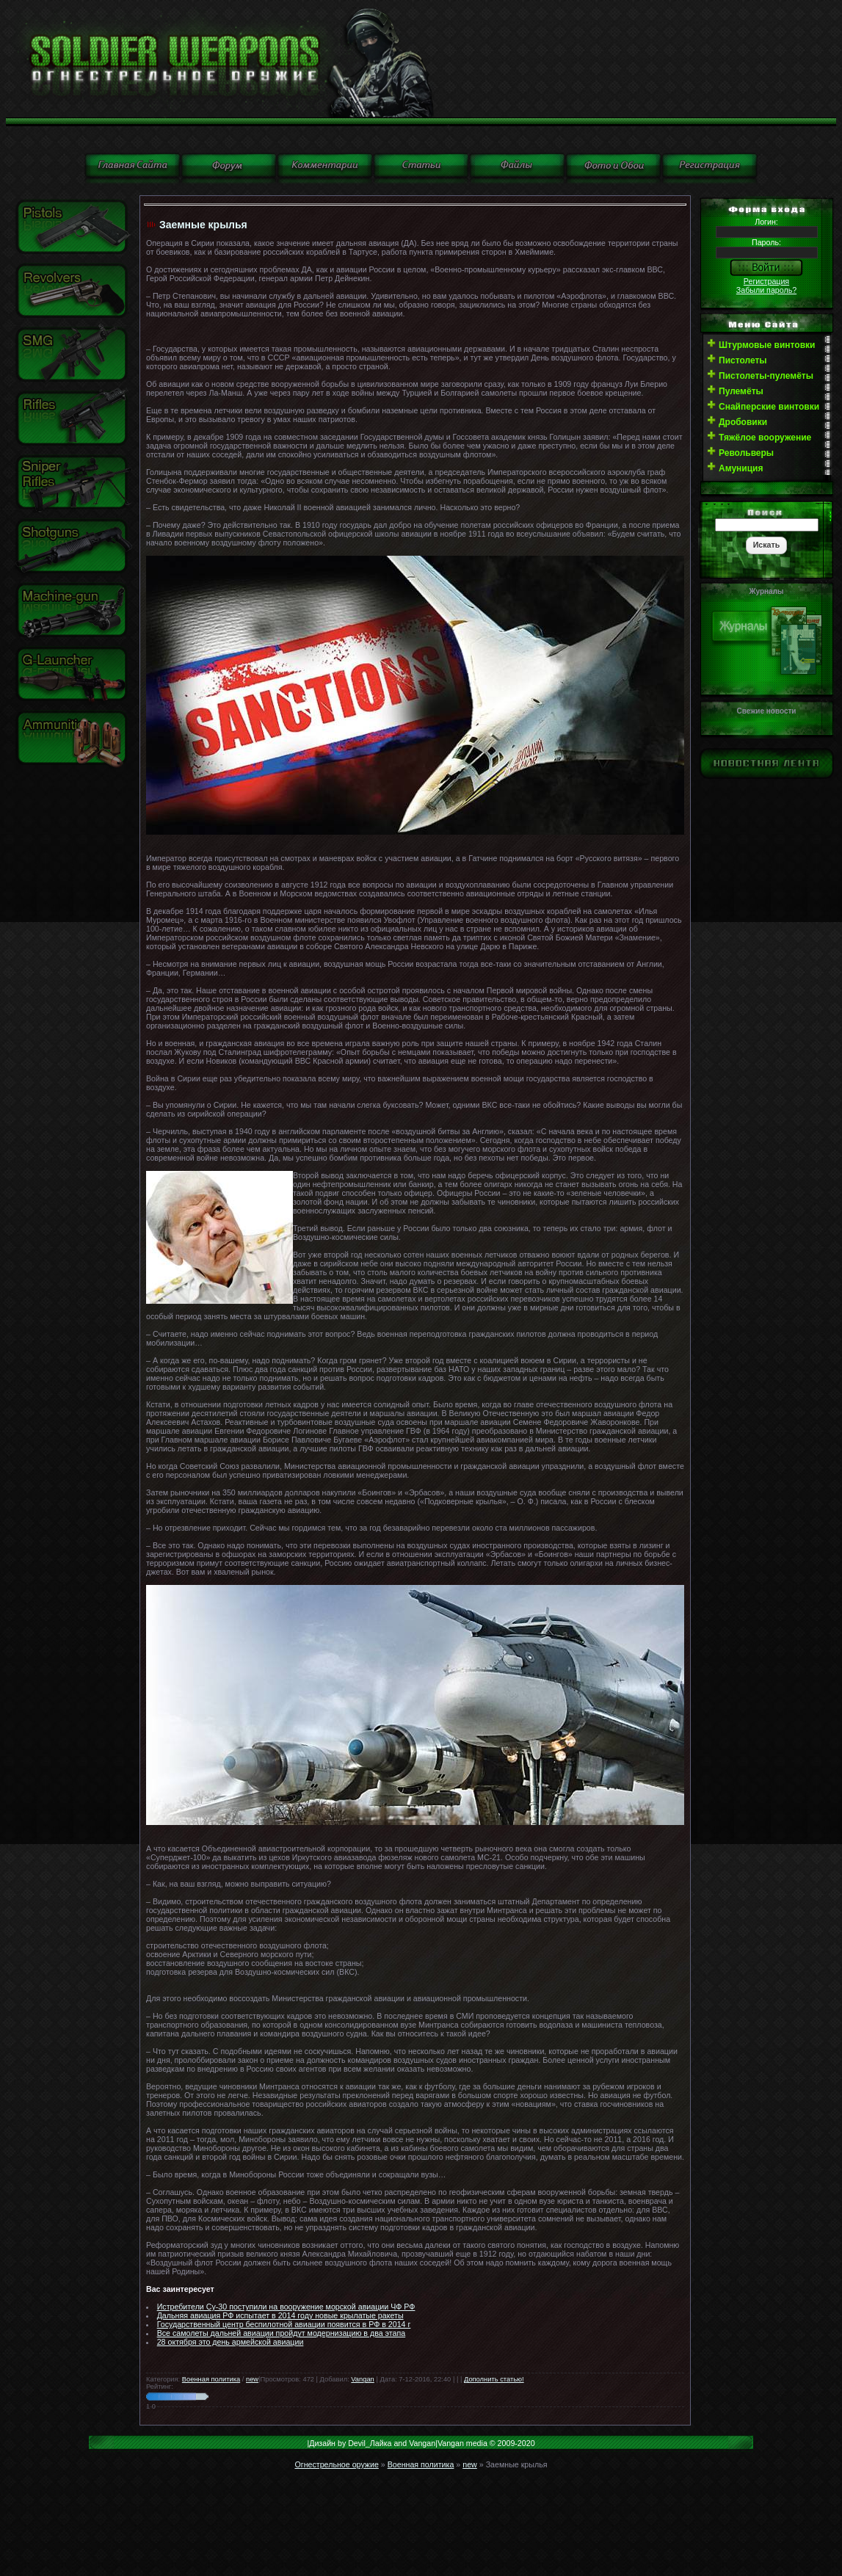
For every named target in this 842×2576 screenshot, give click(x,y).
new (252, 2379)
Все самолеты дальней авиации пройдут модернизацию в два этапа (281, 2333)
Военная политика (211, 2379)
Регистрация (766, 281)
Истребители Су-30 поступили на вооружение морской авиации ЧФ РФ (286, 2306)
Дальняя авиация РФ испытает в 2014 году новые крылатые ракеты (280, 2315)
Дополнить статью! (494, 2379)
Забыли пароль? (766, 290)
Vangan (362, 2379)
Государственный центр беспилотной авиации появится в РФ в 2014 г (284, 2324)
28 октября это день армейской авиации (230, 2341)
